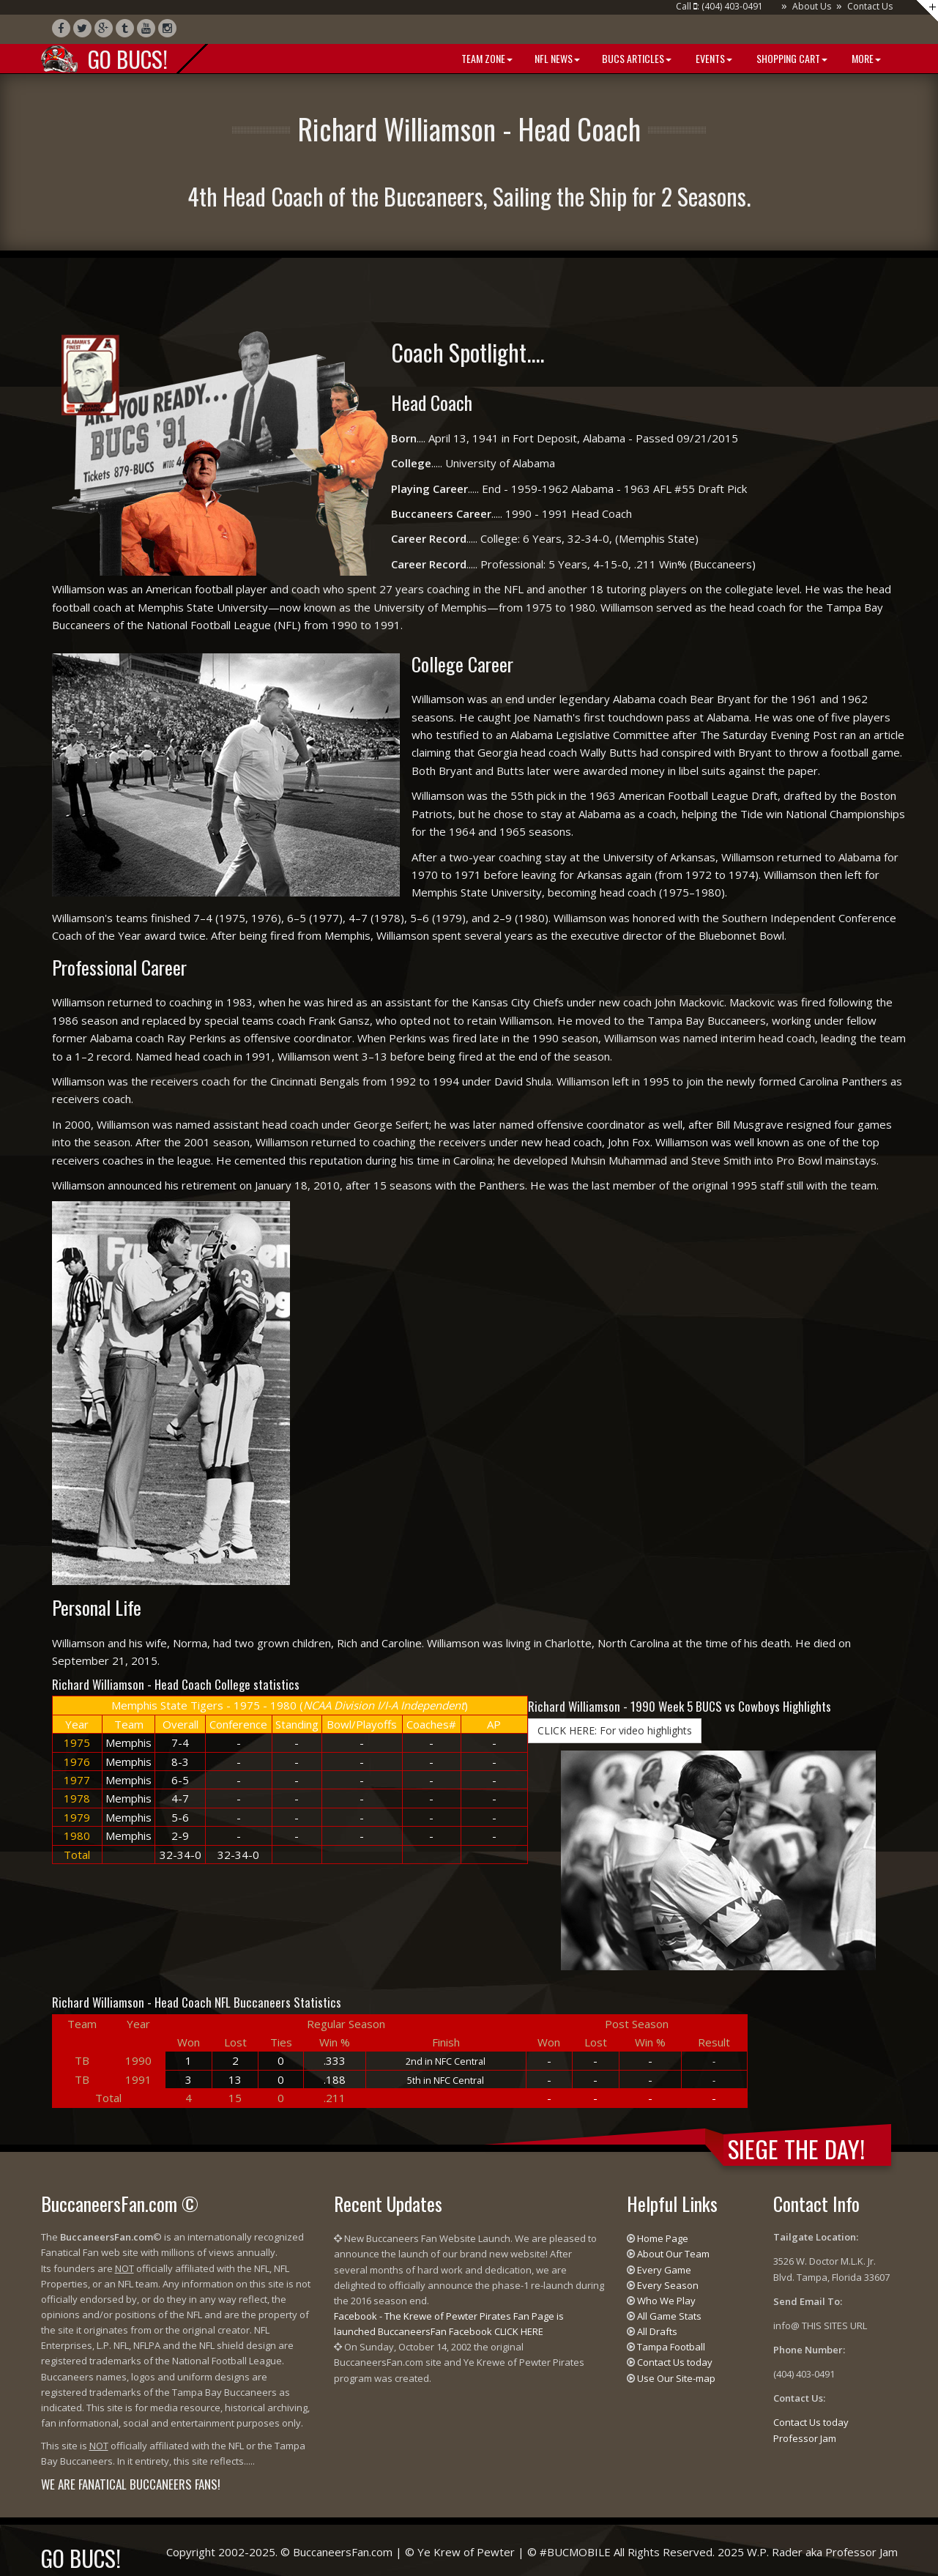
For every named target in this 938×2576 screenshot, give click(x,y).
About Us (811, 6)
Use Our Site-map (676, 2378)
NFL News (557, 58)
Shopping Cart (790, 58)
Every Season (668, 2285)
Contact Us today (674, 2362)
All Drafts (657, 2331)
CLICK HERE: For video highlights (614, 1730)
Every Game (664, 2269)
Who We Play (666, 2300)
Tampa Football (671, 2346)
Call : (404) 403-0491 (719, 6)
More (865, 58)
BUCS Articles (636, 58)
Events (712, 58)
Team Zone (486, 58)
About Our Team (673, 2253)
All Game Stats (669, 2316)
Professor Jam (804, 2438)
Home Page (662, 2238)
